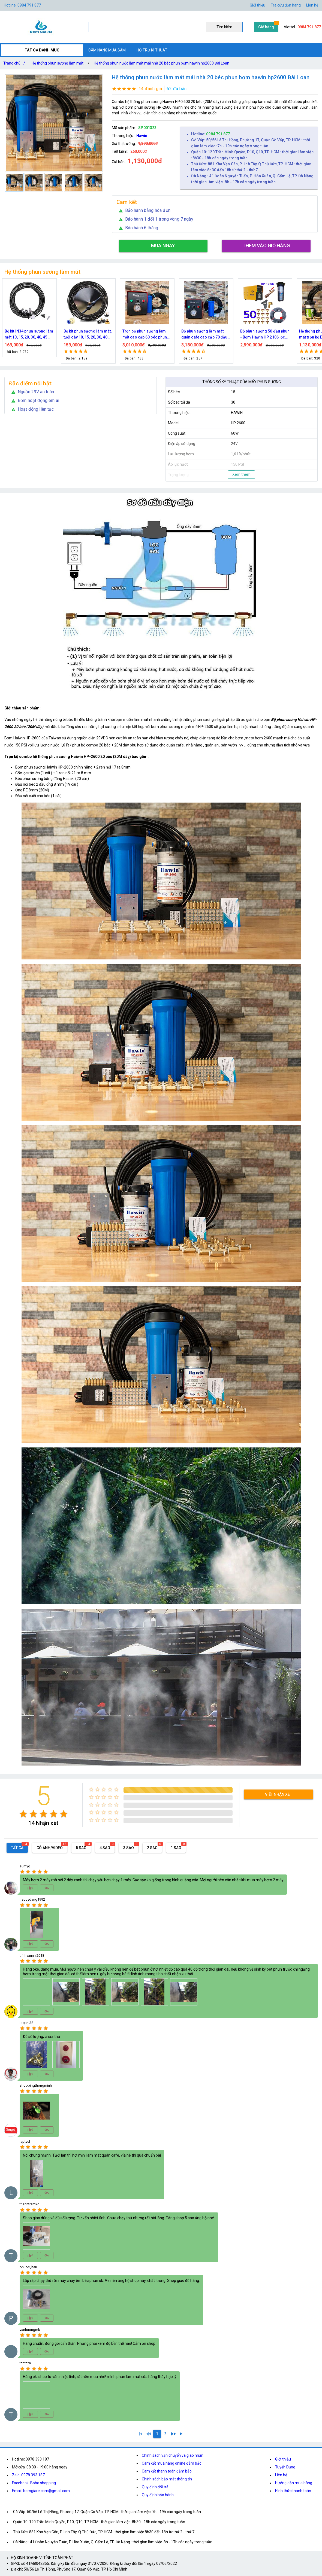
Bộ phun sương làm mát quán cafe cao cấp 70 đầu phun (263, 334)
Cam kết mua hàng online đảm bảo (171, 2463)
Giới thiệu (257, 5)
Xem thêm (241, 474)
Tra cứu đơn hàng (286, 5)
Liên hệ (312, 5)
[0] (149, 2434)
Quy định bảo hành (158, 2495)
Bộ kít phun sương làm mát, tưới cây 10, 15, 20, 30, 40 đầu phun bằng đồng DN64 (146, 334)
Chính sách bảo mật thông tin (167, 2479)
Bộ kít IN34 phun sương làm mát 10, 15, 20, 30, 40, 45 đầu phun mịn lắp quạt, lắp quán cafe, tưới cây (88, 334)
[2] (165, 2434)
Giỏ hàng (266, 27)
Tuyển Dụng (285, 2467)
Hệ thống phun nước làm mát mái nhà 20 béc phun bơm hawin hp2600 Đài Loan (161, 63)
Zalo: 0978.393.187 (28, 2475)
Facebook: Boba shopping (34, 2483)
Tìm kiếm (224, 27)
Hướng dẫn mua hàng (293, 2483)
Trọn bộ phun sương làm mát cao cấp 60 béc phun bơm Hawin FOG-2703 (203, 334)
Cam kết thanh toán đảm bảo (167, 2471)
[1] (141, 2434)
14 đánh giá (150, 88)
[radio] (23, 1814)
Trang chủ (15, 63)
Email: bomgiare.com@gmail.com (41, 2491)
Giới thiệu (283, 2459)
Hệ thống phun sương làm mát (57, 63)
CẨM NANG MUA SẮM (107, 50)
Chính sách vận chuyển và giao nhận (172, 2455)
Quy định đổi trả (155, 2487)
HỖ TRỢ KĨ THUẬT (152, 50)
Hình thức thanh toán (293, 2491)
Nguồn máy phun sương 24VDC (26, 334)
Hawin (141, 135)
